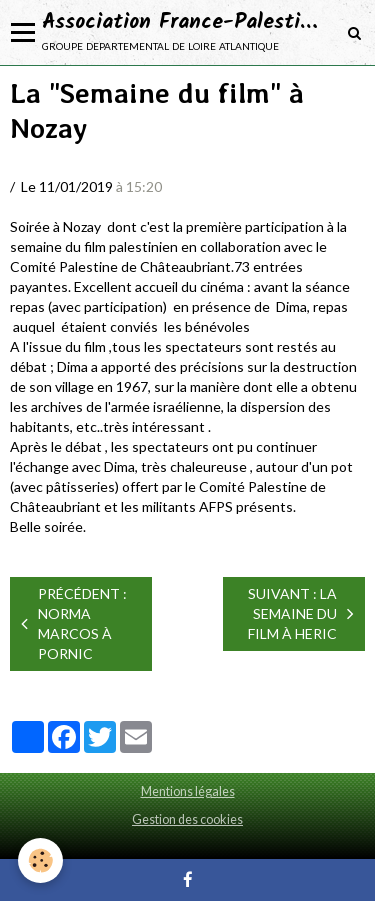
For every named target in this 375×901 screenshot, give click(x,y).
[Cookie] (40, 860)
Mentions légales (188, 791)
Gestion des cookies (187, 819)
